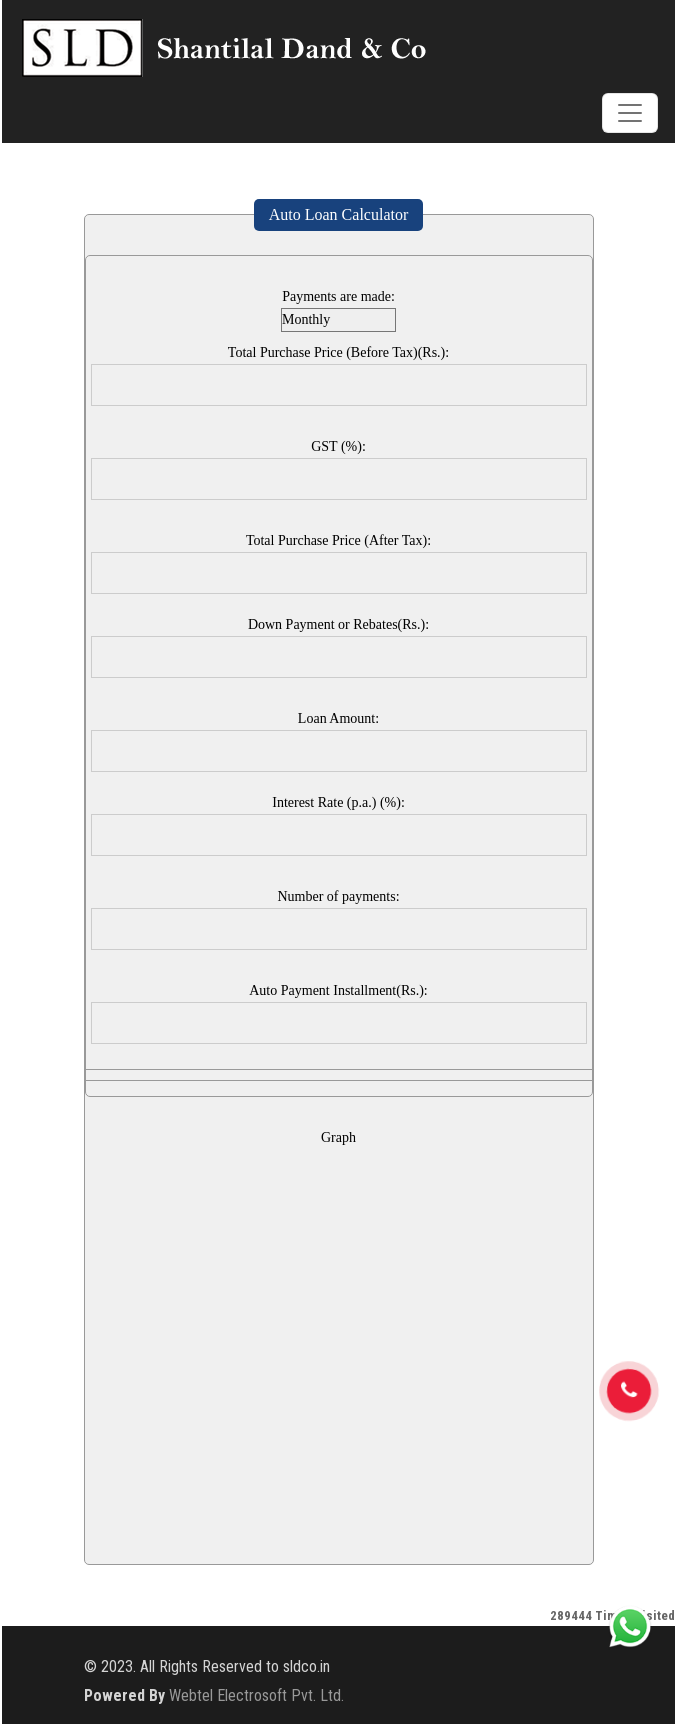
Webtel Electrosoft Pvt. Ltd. (256, 1695)
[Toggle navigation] (630, 113)
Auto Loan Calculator (339, 214)
